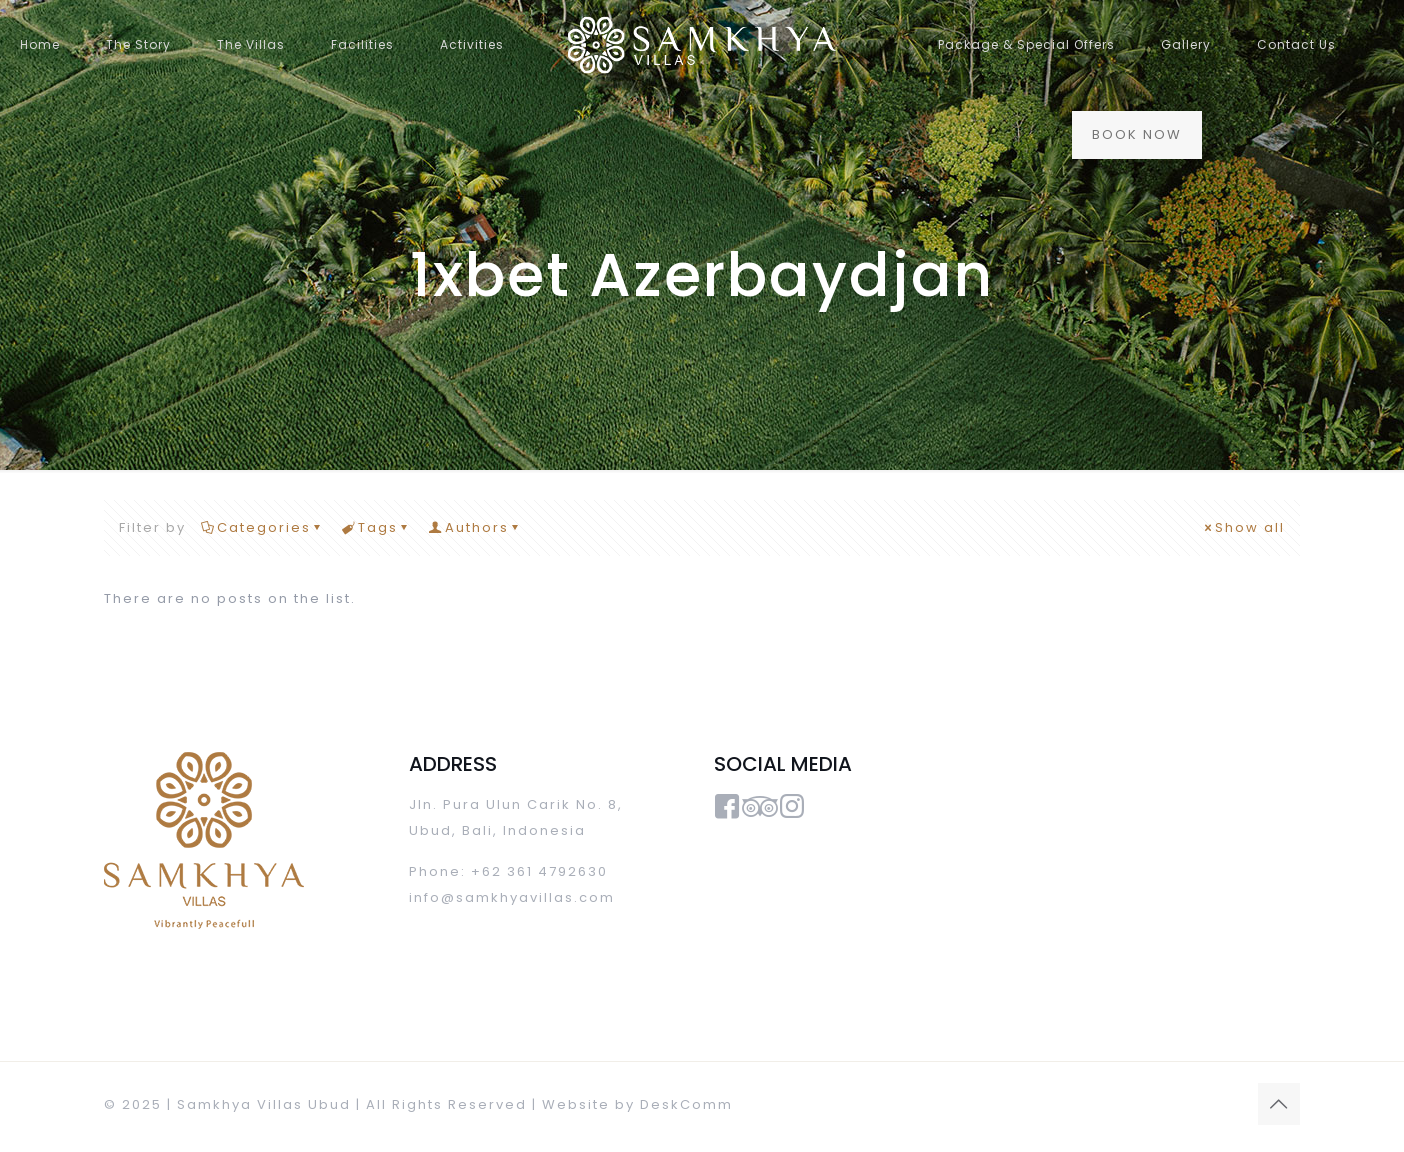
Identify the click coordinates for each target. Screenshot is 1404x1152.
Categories (262, 527)
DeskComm (686, 1104)
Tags (376, 527)
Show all (1243, 527)
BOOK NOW (1137, 134)
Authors (475, 527)
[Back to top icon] (1279, 1104)
